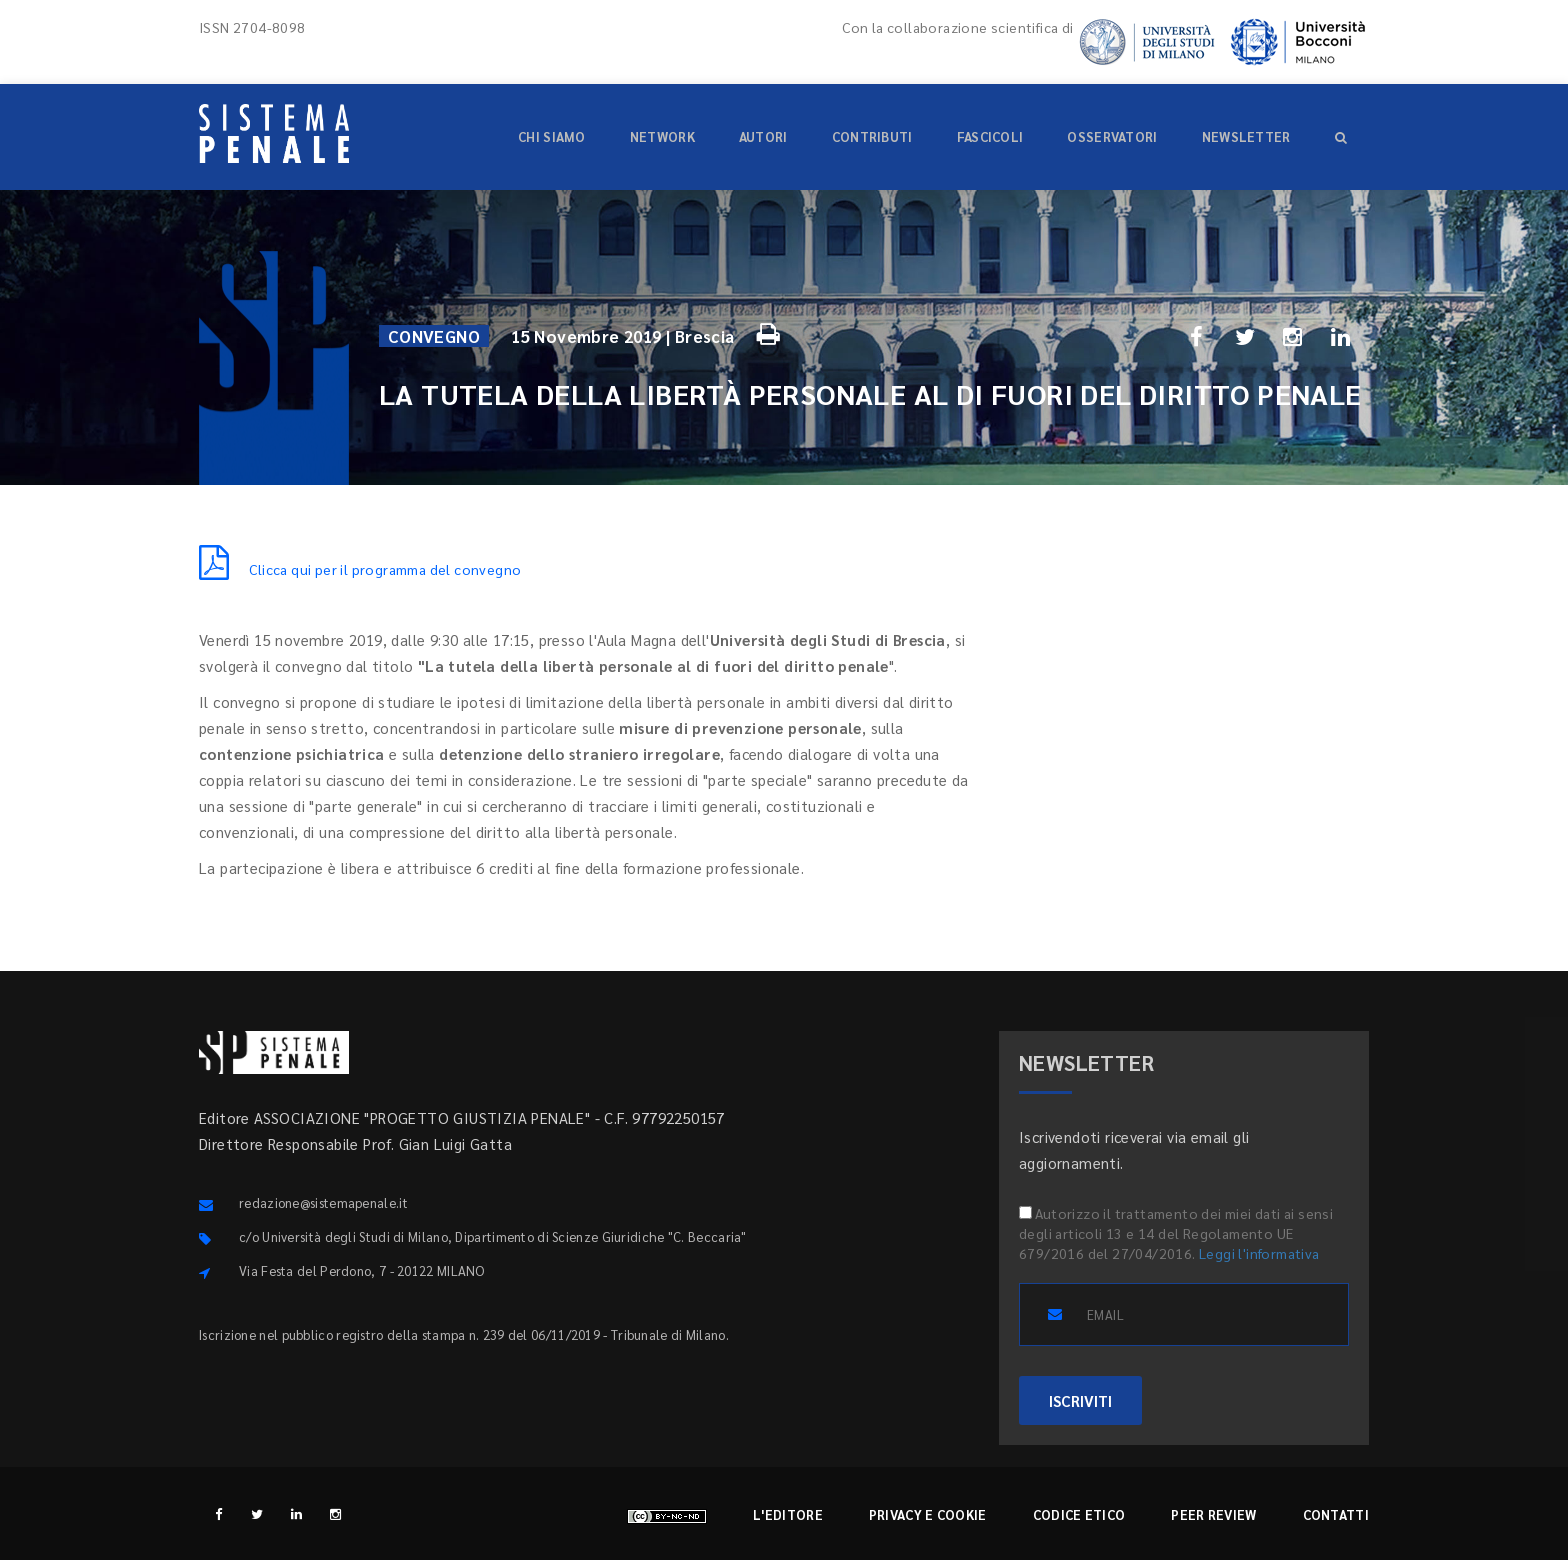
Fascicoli (990, 136)
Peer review (1213, 1514)
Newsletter (1246, 136)
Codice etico (1079, 1514)
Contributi (872, 136)
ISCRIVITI (1080, 1400)
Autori (763, 136)
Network (662, 136)
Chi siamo (552, 136)
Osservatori (1112, 136)
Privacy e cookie (928, 1514)
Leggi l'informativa (1259, 1253)
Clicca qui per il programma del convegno (360, 569)
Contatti (1336, 1514)
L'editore (788, 1514)
